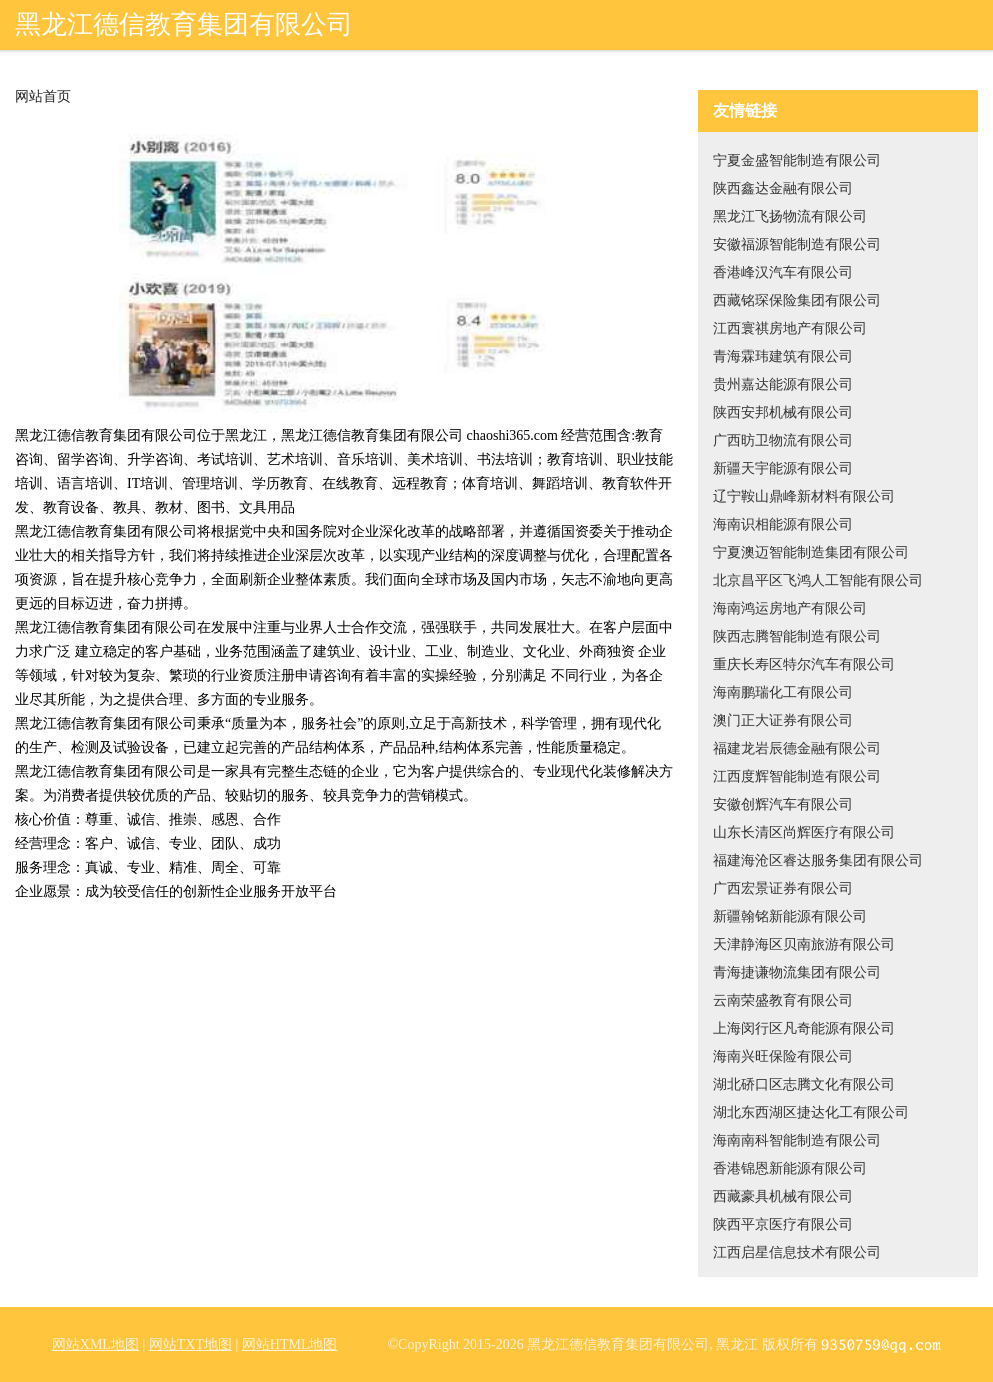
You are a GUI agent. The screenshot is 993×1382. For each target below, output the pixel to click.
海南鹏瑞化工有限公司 (783, 692)
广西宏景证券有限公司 (783, 888)
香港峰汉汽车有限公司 (783, 272)
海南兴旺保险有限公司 (783, 1056)
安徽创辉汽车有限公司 (783, 804)
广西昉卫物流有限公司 (783, 440)
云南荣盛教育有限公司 (783, 1000)
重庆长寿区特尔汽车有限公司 (804, 664)
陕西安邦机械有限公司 (783, 412)
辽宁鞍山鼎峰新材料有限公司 (804, 496)
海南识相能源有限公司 (783, 524)
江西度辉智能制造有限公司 (797, 776)
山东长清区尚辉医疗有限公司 (804, 832)
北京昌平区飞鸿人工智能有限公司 (818, 580)
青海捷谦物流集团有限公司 (797, 972)
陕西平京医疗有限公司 (783, 1224)
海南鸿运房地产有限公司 (790, 608)
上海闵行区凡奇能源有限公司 (804, 1028)
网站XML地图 (95, 1344)
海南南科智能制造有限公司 (797, 1140)
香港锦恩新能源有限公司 (790, 1168)
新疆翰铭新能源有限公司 (790, 916)
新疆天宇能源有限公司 (783, 468)
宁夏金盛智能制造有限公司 (797, 160)
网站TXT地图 (190, 1344)
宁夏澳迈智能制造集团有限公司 (811, 552)
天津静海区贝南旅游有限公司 (804, 944)
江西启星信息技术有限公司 (797, 1252)
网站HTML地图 (290, 1344)
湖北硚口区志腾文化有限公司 (804, 1084)
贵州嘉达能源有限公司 (783, 384)
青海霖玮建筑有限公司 (783, 356)
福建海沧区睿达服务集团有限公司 (818, 860)
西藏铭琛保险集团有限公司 (797, 300)
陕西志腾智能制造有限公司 (797, 636)
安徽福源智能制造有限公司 (797, 244)
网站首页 (43, 97)
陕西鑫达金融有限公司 (783, 188)
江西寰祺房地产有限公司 (790, 328)
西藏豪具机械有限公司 (783, 1196)
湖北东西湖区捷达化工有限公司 (811, 1112)
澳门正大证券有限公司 (783, 720)
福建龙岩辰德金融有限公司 (797, 748)
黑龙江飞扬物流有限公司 (790, 216)
